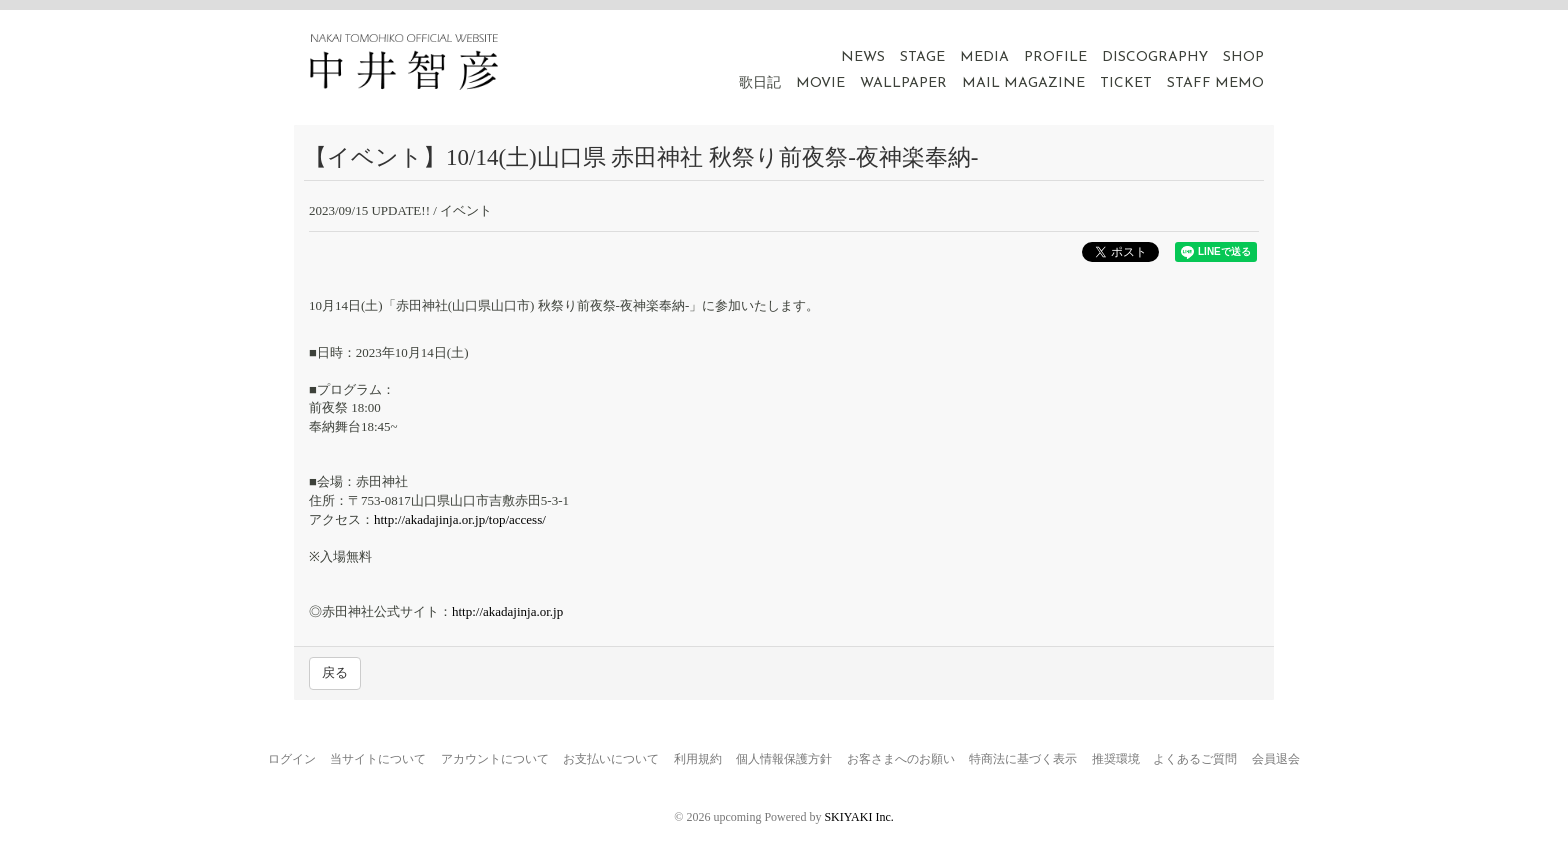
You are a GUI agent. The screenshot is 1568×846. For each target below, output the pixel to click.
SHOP (1243, 57)
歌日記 (760, 83)
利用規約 (698, 759)
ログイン (292, 759)
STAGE (922, 57)
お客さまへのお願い (901, 759)
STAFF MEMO (1215, 83)
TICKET (1126, 83)
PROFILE (1055, 57)
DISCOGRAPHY (1155, 57)
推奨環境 (1116, 759)
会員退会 (1276, 759)
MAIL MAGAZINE (1023, 83)
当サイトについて (378, 759)
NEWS (863, 57)
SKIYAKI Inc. (858, 817)
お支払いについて (611, 759)
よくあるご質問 (1195, 759)
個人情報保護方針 (784, 759)
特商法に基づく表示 (1023, 759)
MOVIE (820, 83)
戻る (335, 672)
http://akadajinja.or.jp (507, 611)
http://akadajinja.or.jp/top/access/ (460, 519)
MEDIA (984, 57)
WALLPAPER (903, 83)
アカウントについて (495, 759)
